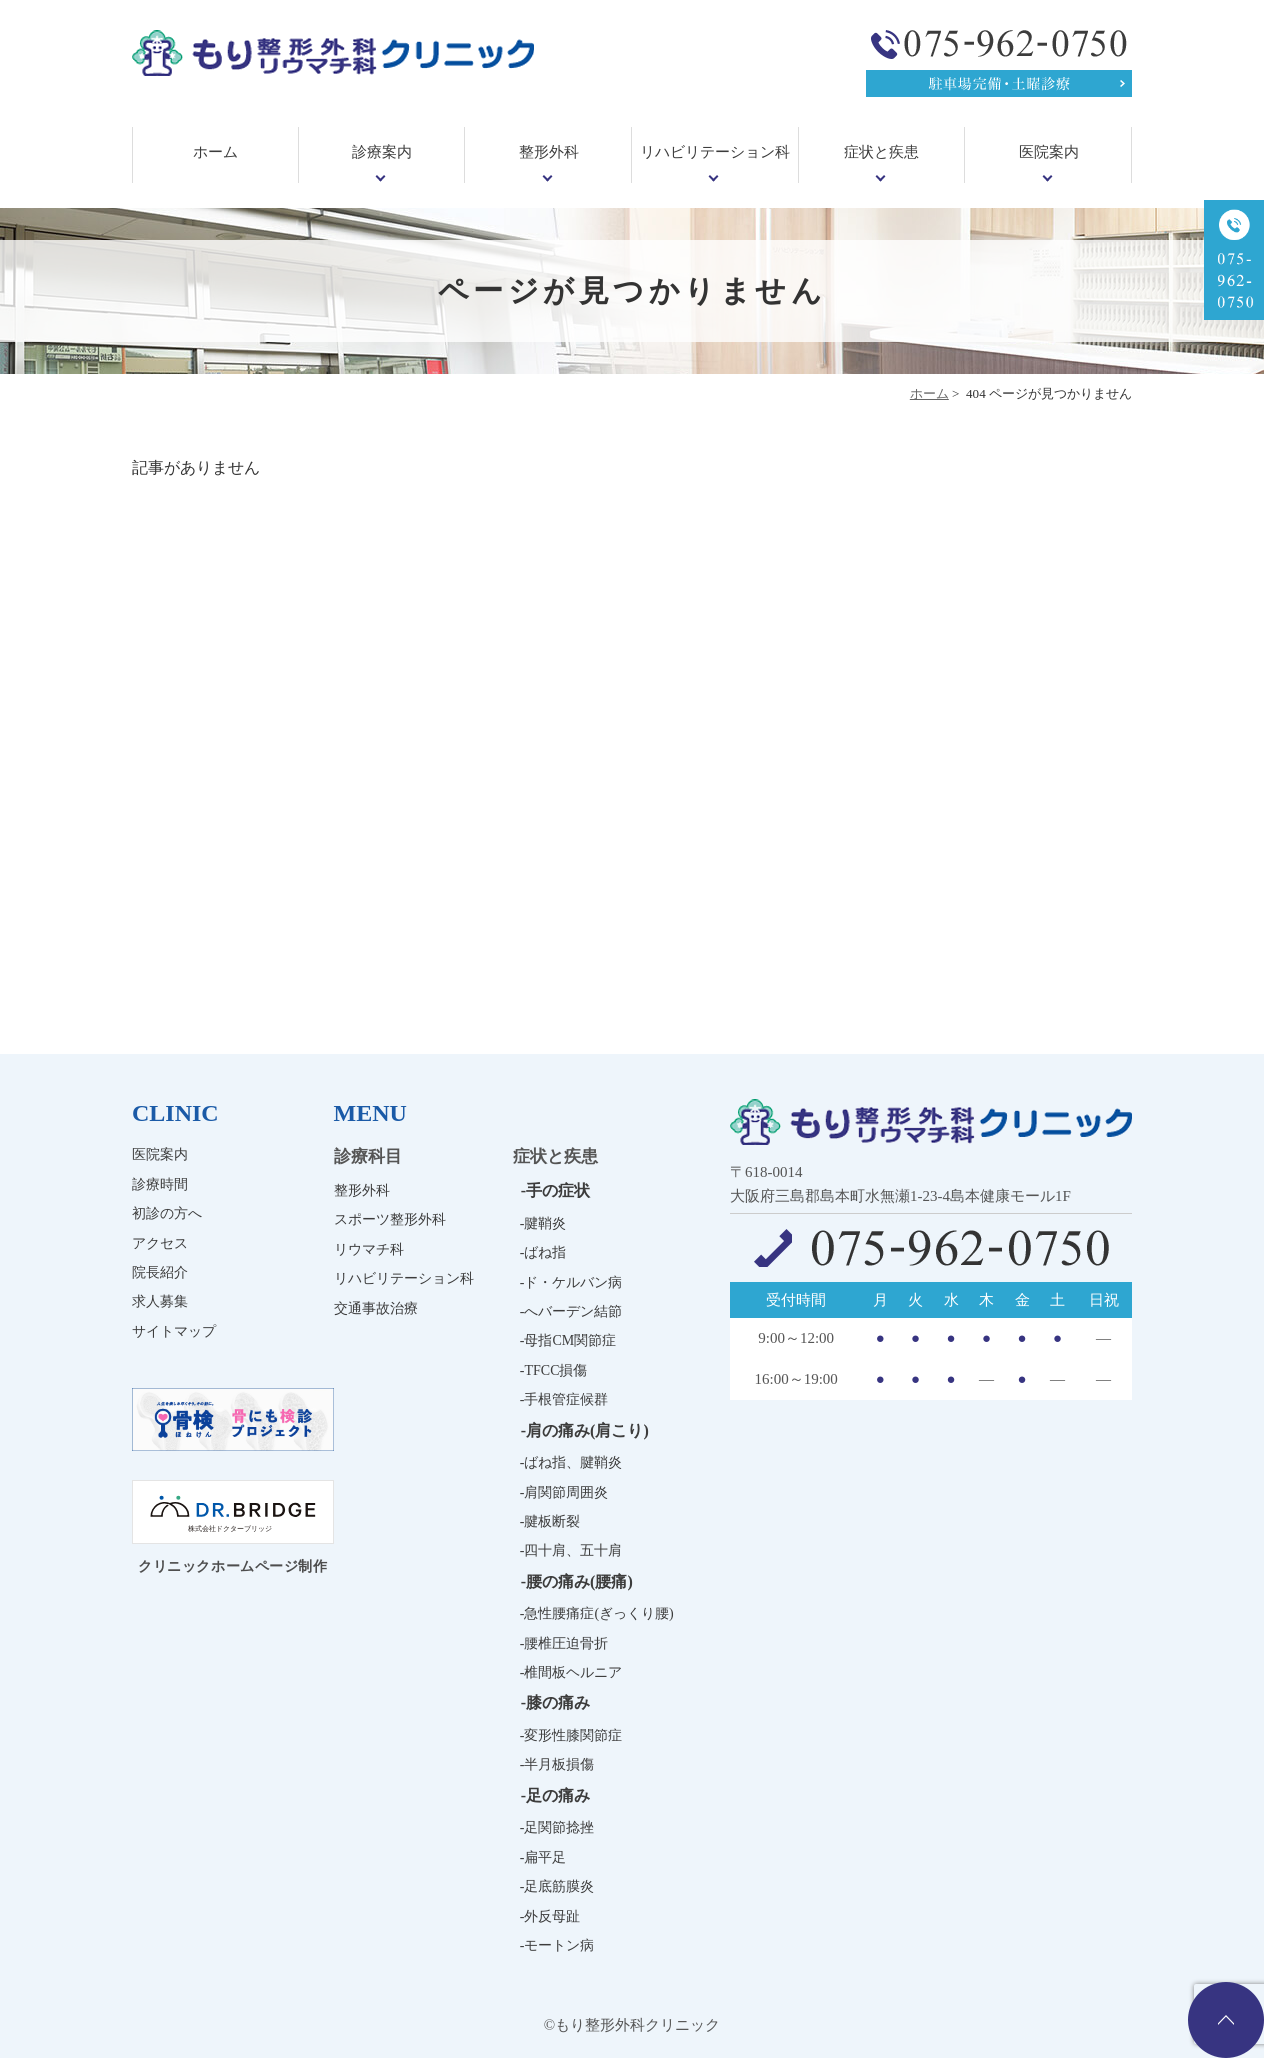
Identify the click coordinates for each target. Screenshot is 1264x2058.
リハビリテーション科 (715, 152)
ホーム (215, 152)
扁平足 (545, 1857)
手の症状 (558, 1190)
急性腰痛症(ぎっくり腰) (598, 1613)
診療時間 (160, 1184)
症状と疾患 (881, 152)
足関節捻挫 (559, 1827)
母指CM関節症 (570, 1340)
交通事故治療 (376, 1308)
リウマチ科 (369, 1249)
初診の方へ (167, 1213)
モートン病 (559, 1945)
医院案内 (1049, 152)
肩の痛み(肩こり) (587, 1430)
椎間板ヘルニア (573, 1672)
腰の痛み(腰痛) (579, 1581)
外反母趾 (552, 1916)
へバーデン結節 (573, 1311)
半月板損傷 (559, 1764)
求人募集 (160, 1301)
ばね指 (545, 1252)
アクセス (160, 1243)
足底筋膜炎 (559, 1886)
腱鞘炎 (545, 1223)
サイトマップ (174, 1331)
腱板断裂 (552, 1521)
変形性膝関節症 (573, 1735)
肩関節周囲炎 (566, 1492)
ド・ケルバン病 (573, 1282)
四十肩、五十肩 (573, 1550)
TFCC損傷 (555, 1370)
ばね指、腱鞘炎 (573, 1462)
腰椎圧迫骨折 (566, 1643)
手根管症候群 (566, 1399)
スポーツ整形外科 (390, 1219)
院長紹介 (160, 1272)
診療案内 (382, 152)
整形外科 (549, 152)
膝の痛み (558, 1702)
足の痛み (558, 1795)
